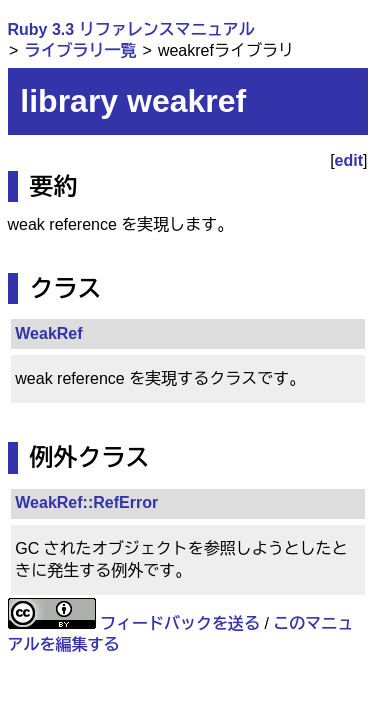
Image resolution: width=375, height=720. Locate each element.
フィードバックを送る (180, 623)
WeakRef (48, 333)
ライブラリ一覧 (80, 50)
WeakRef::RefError (86, 502)
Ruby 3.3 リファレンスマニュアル (131, 29)
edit (349, 160)
